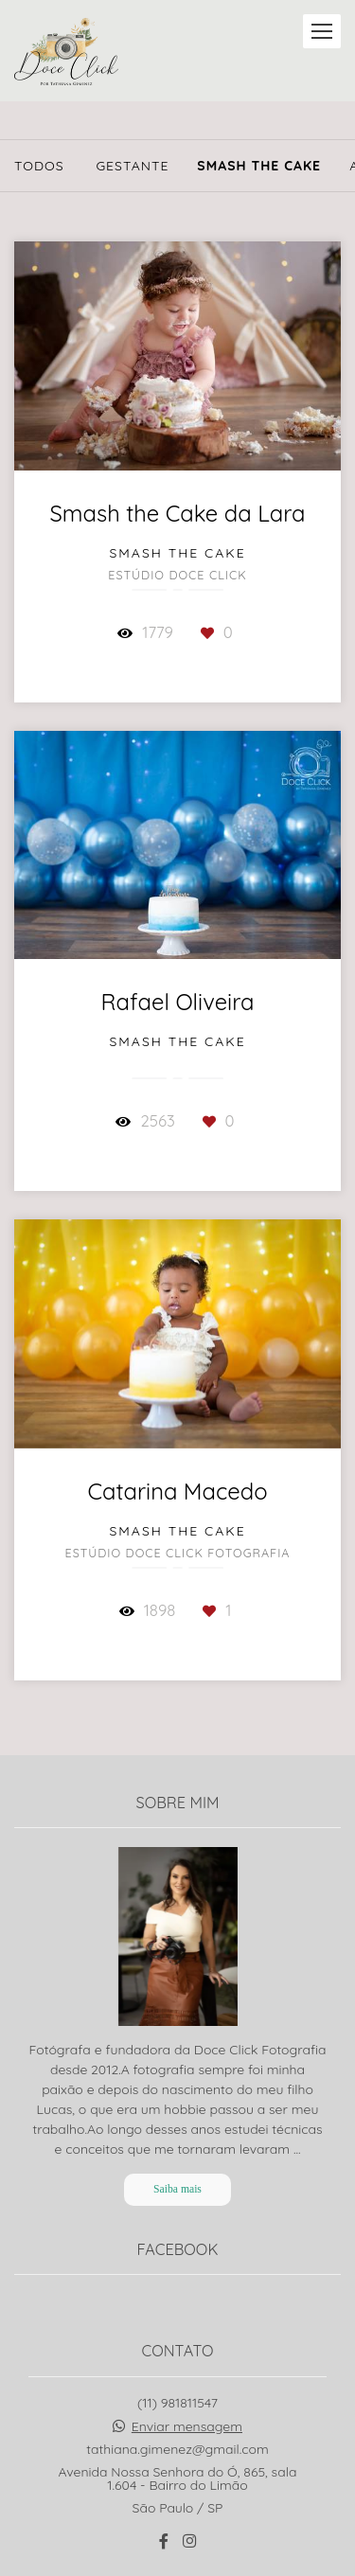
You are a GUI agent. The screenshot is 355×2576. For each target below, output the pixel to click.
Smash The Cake (259, 165)
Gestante (132, 165)
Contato (177, 2502)
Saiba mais (177, 2090)
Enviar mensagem (187, 2327)
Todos (39, 165)
